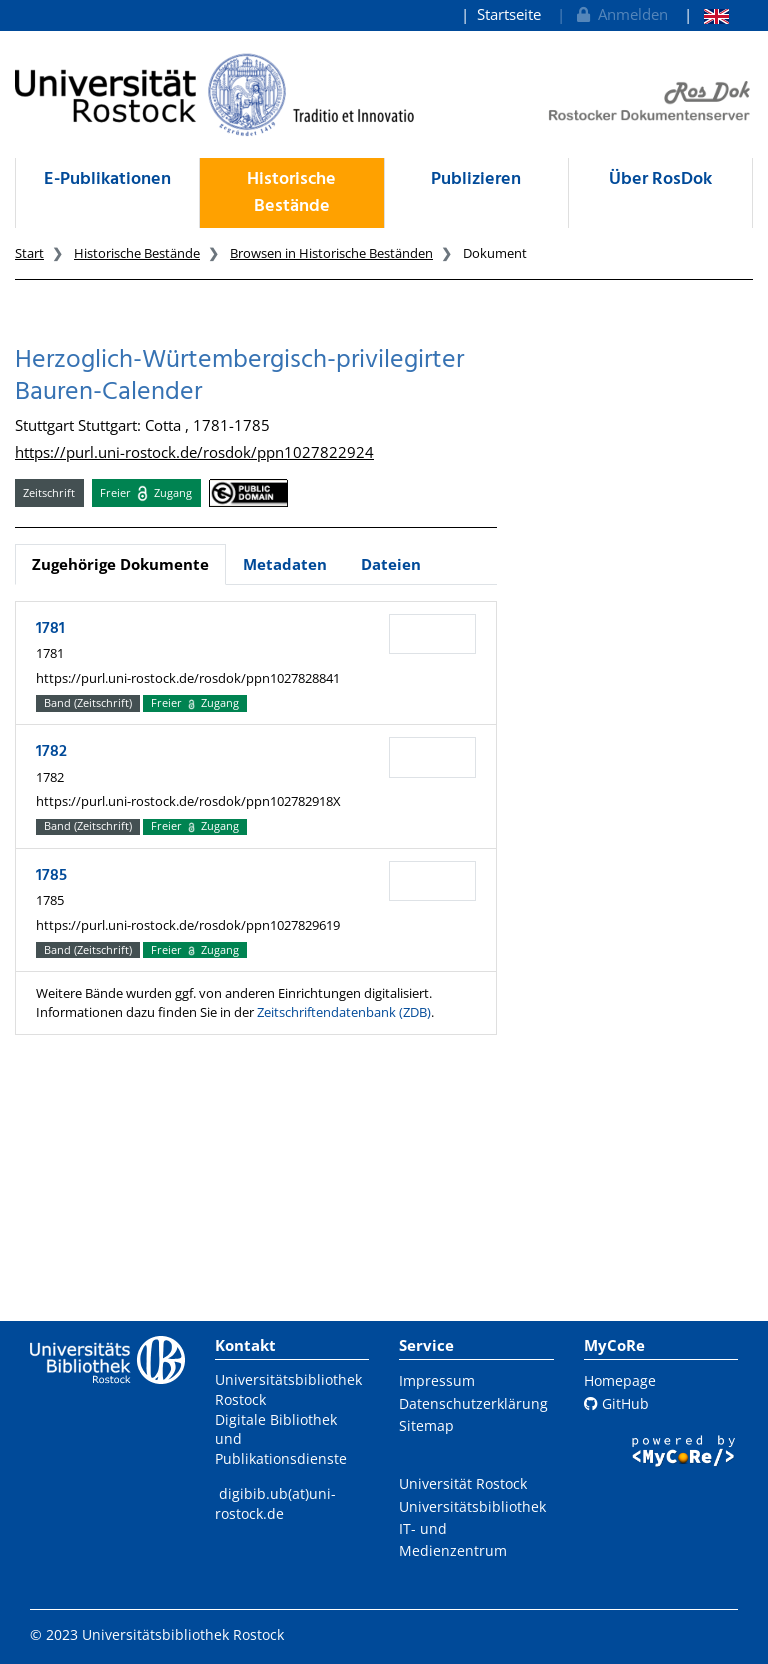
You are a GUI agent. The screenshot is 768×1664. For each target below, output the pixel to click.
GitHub (616, 1403)
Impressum (437, 1380)
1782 (51, 752)
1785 (51, 876)
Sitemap (426, 1425)
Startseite (509, 14)
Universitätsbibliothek (472, 1506)
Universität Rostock (463, 1483)
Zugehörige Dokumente (120, 564)
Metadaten (285, 564)
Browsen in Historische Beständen (331, 253)
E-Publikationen (107, 179)
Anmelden (620, 14)
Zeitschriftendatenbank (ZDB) (344, 1012)
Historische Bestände (291, 193)
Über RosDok (660, 179)
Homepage (620, 1380)
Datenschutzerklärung (473, 1403)
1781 (50, 629)
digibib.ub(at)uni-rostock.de (275, 1503)
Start (29, 253)
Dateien (391, 564)
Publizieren (476, 179)
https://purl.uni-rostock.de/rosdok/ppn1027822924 (194, 452)
